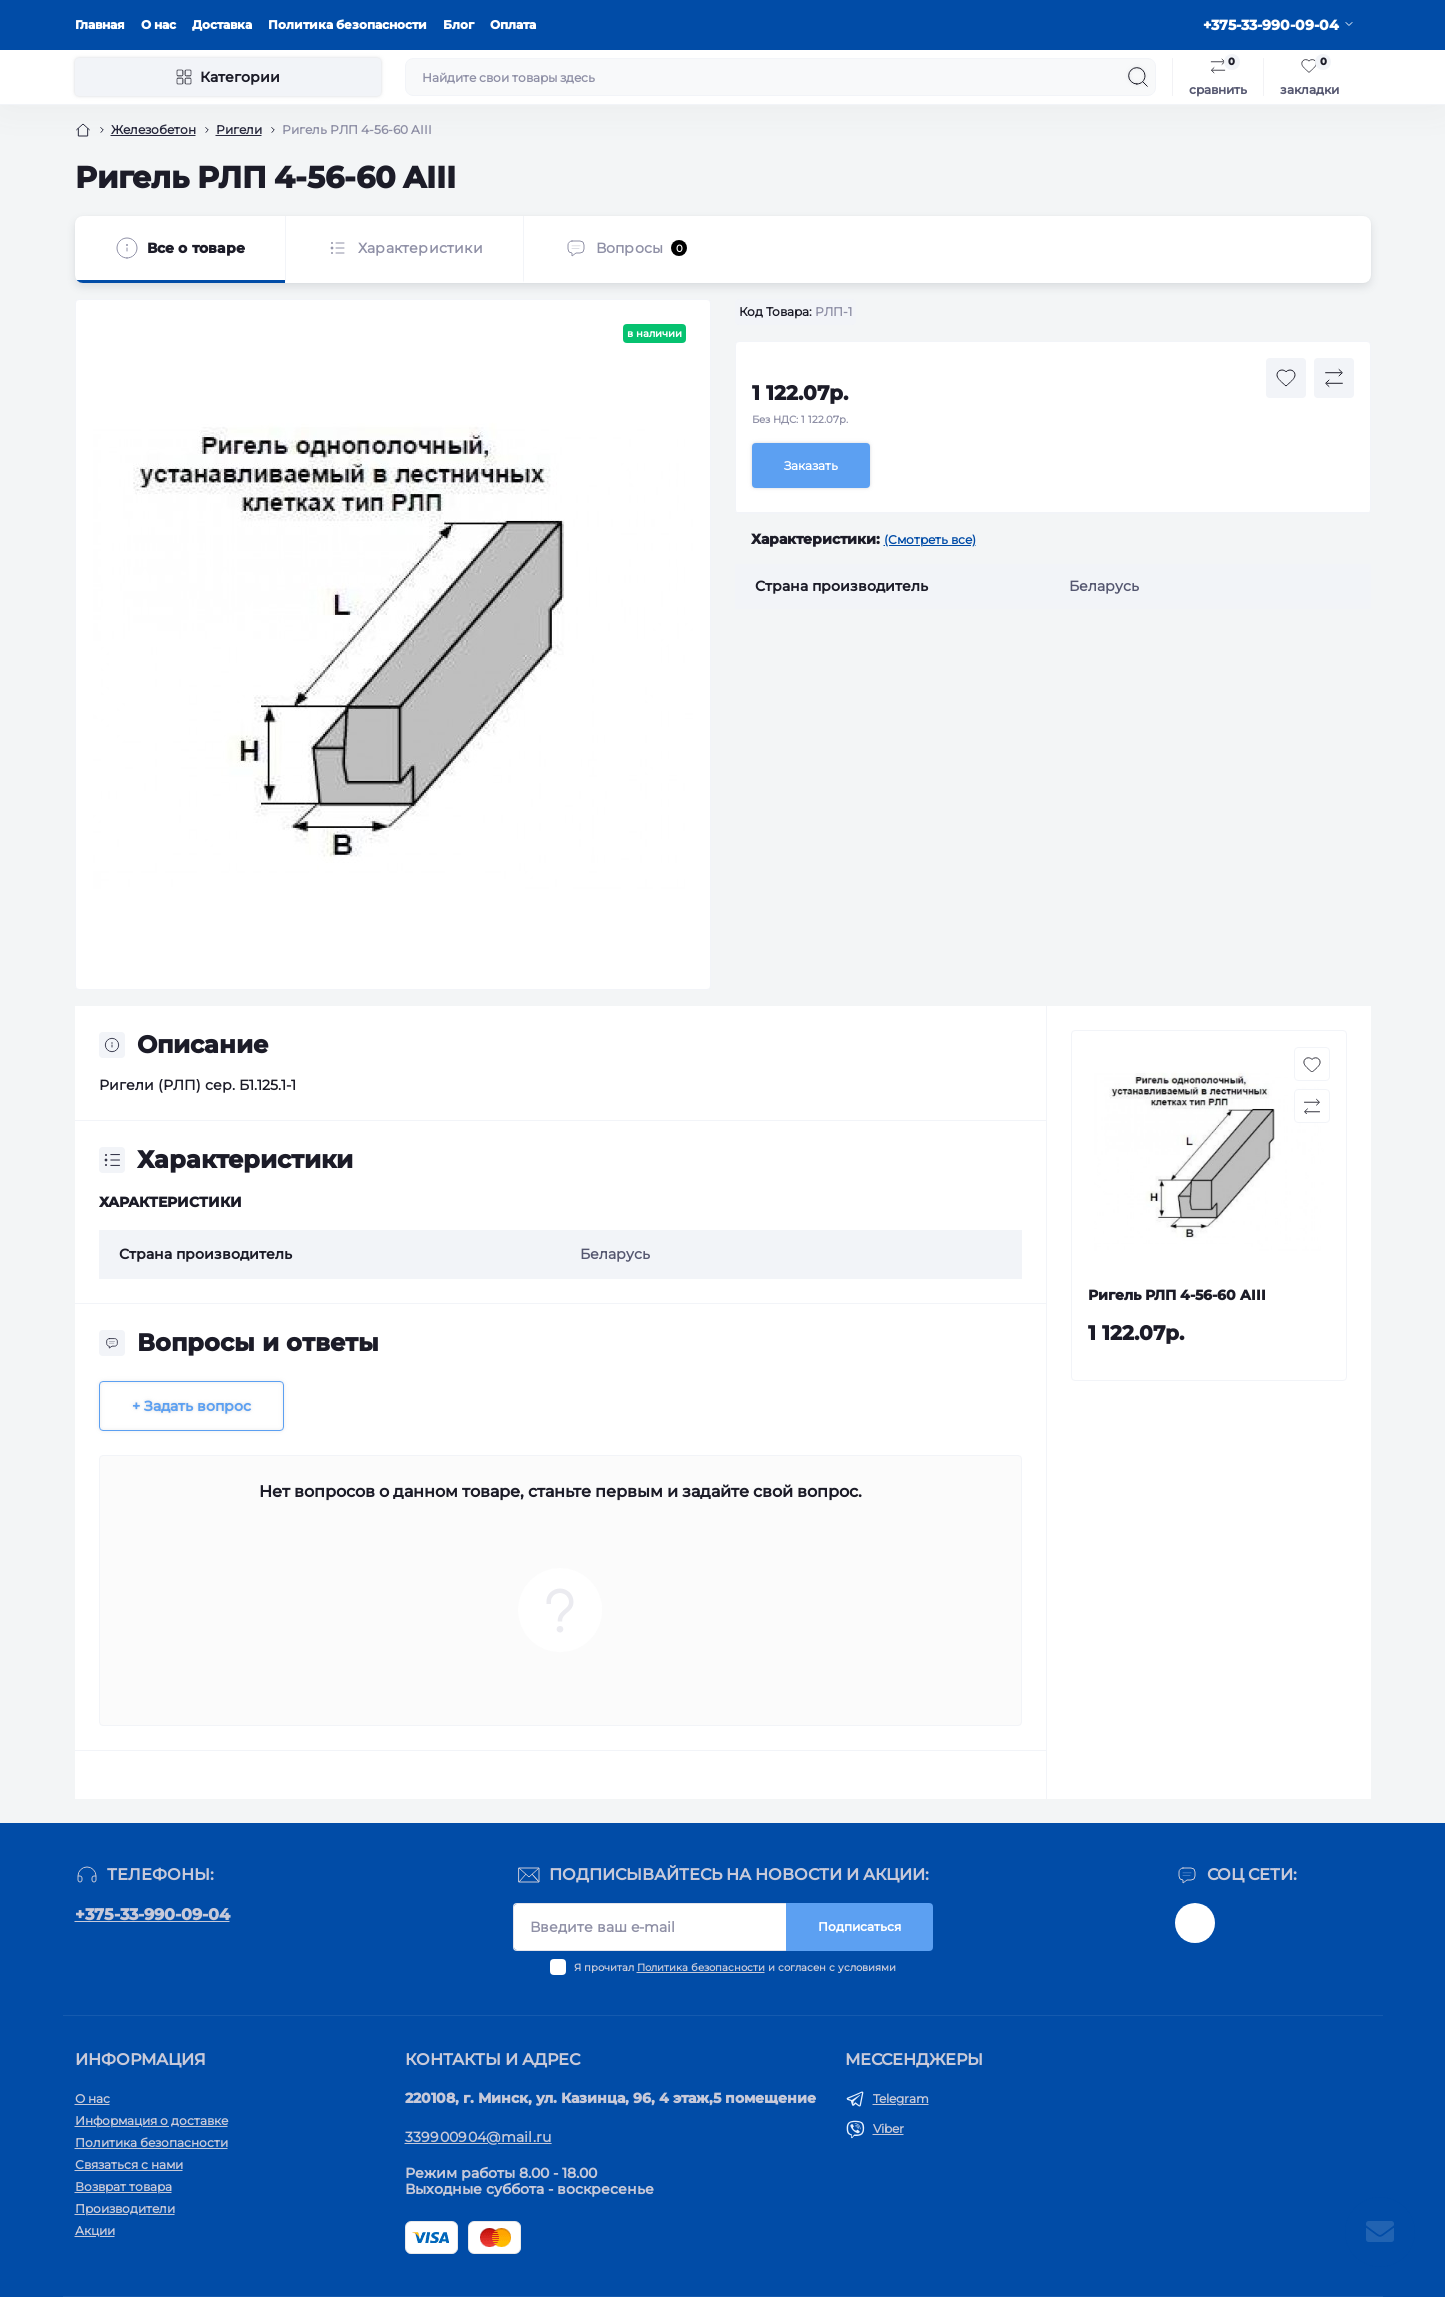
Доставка (222, 24)
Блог (458, 24)
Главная (100, 24)
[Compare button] (1334, 378)
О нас (158, 24)
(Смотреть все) (930, 539)
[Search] (1138, 77)
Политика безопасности (347, 24)
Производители (125, 2208)
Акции (95, 2230)
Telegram (901, 2098)
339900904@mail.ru (478, 2137)
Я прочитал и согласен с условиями (735, 1967)
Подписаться (859, 1926)
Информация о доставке (151, 2120)
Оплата (513, 24)
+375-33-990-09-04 (152, 1914)
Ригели (239, 129)
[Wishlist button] (1286, 378)
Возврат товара (123, 2186)
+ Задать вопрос (191, 1406)
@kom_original (1195, 1923)
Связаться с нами (129, 2164)
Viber (888, 2128)
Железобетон (153, 129)
